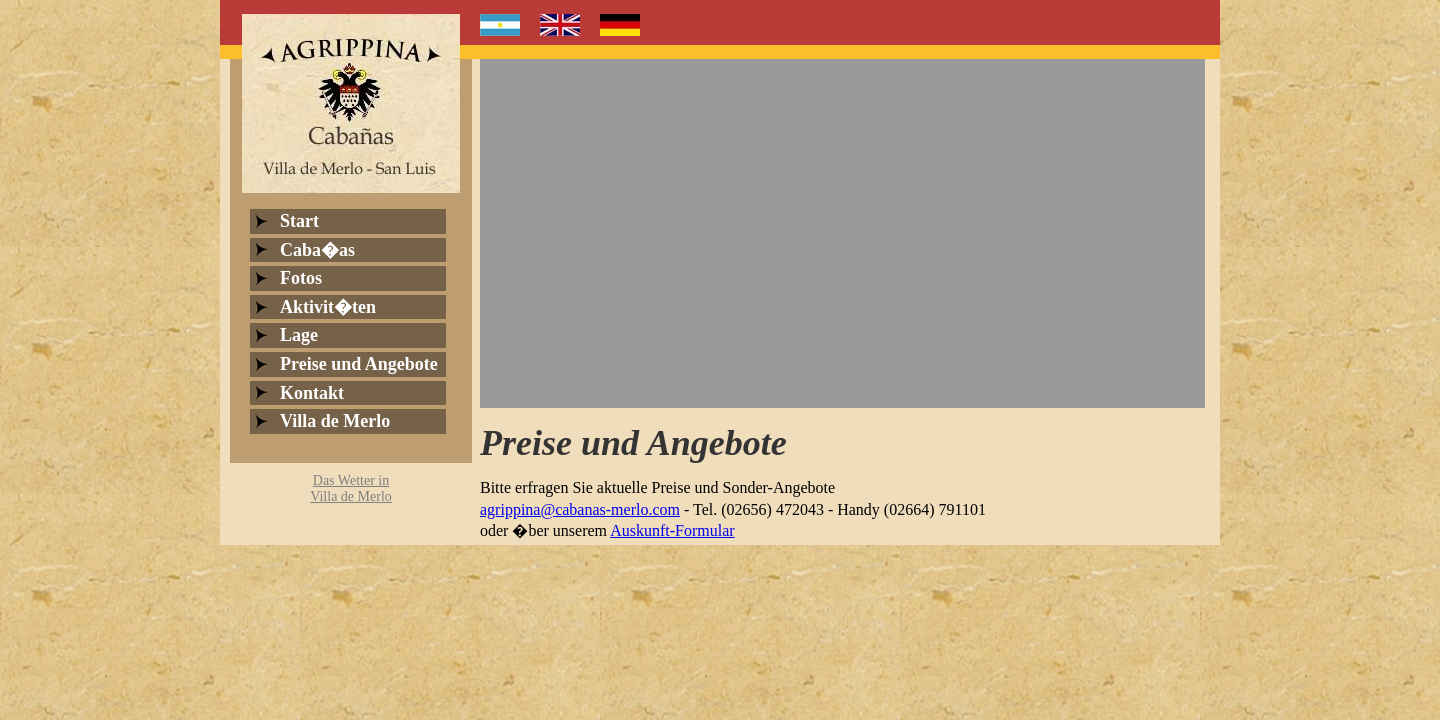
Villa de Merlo (335, 421)
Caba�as (317, 250)
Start (299, 221)
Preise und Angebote (359, 364)
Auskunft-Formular (672, 530)
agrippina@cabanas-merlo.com (580, 509)
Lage (299, 335)
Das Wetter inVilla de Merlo (351, 488)
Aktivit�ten (328, 307)
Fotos (301, 278)
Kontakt (312, 393)
